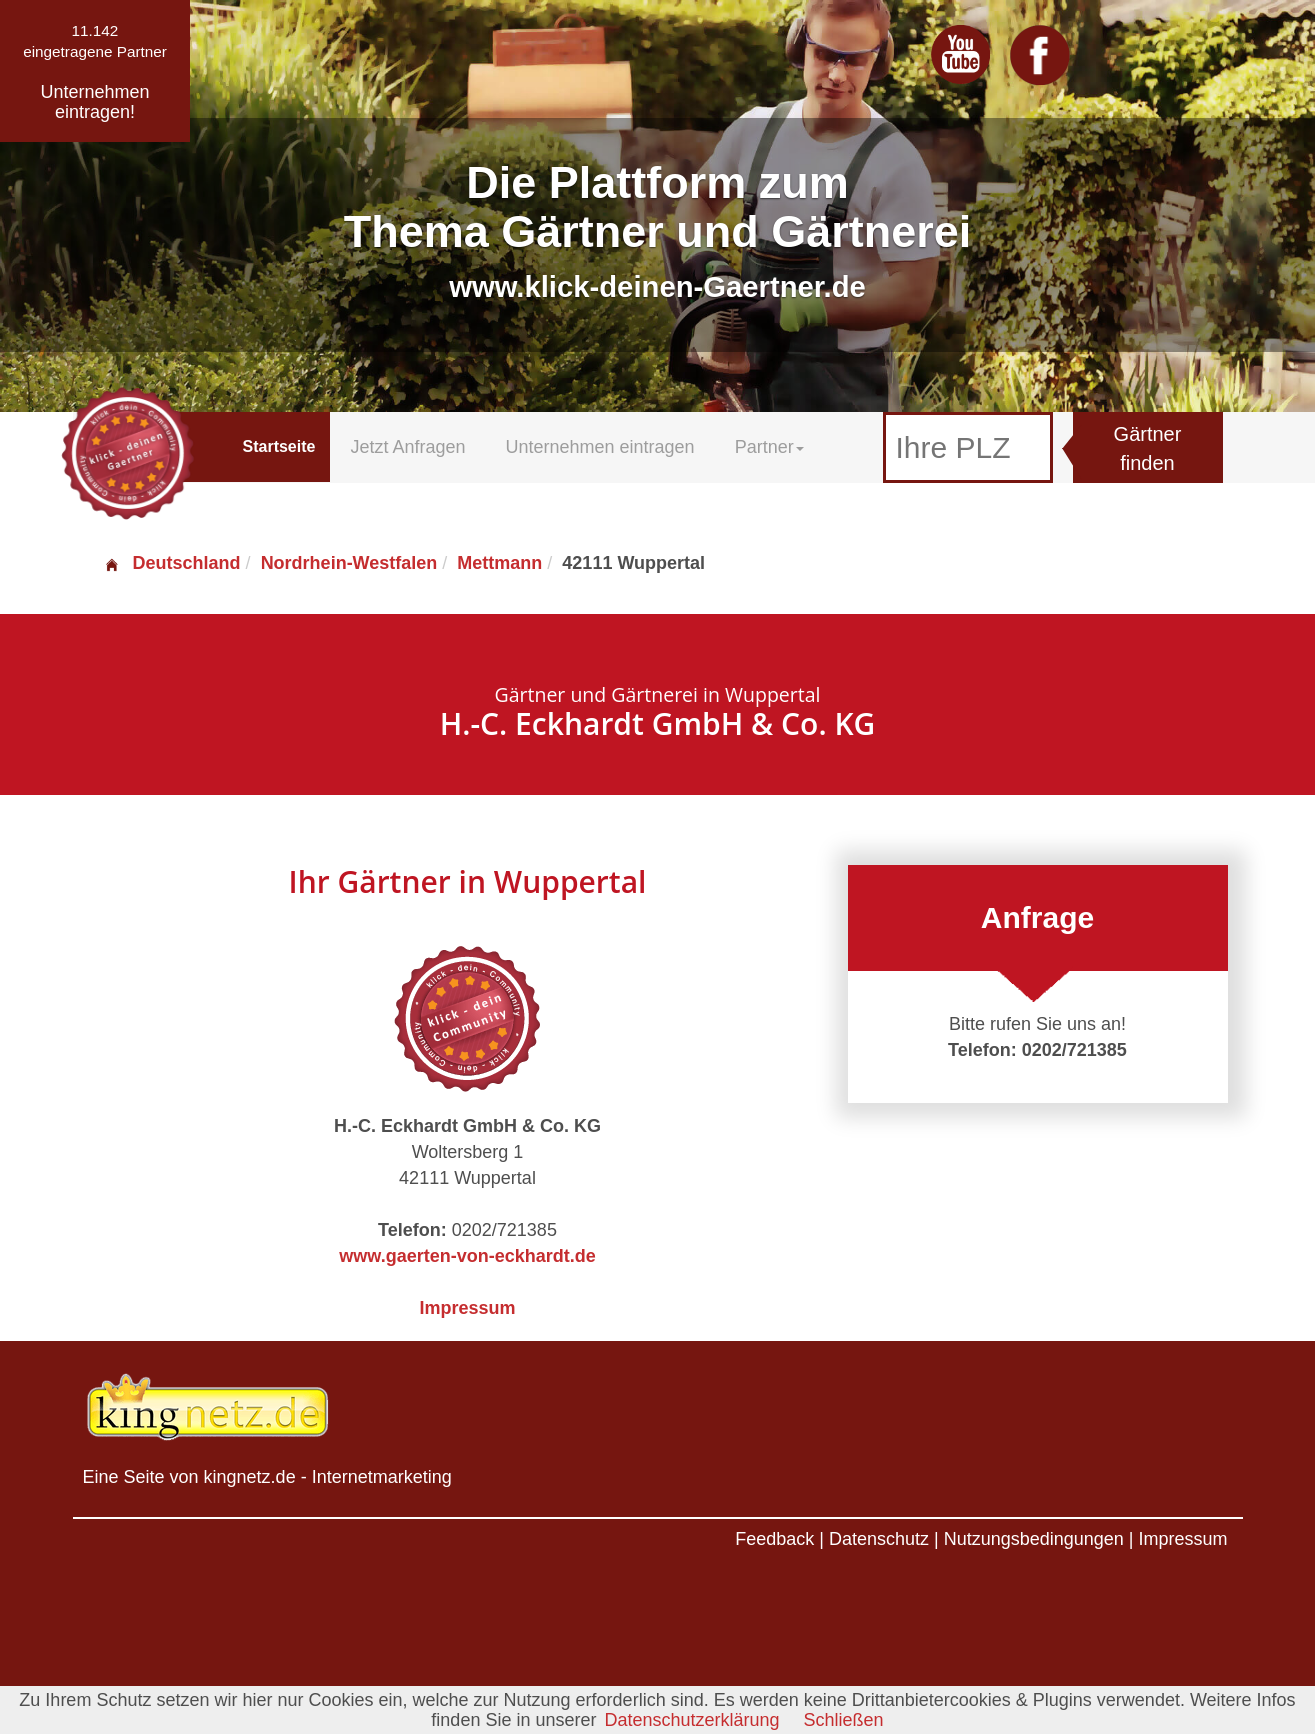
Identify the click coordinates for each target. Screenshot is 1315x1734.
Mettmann (499, 563)
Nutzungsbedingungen (1034, 1539)
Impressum (467, 1308)
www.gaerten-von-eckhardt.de (467, 1256)
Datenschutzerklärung (691, 1720)
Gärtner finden (1148, 448)
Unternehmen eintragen (600, 447)
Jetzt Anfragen (407, 447)
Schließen (844, 1720)
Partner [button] (769, 447)
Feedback (774, 1539)
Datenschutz (879, 1539)
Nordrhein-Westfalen (349, 563)
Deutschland (172, 563)
